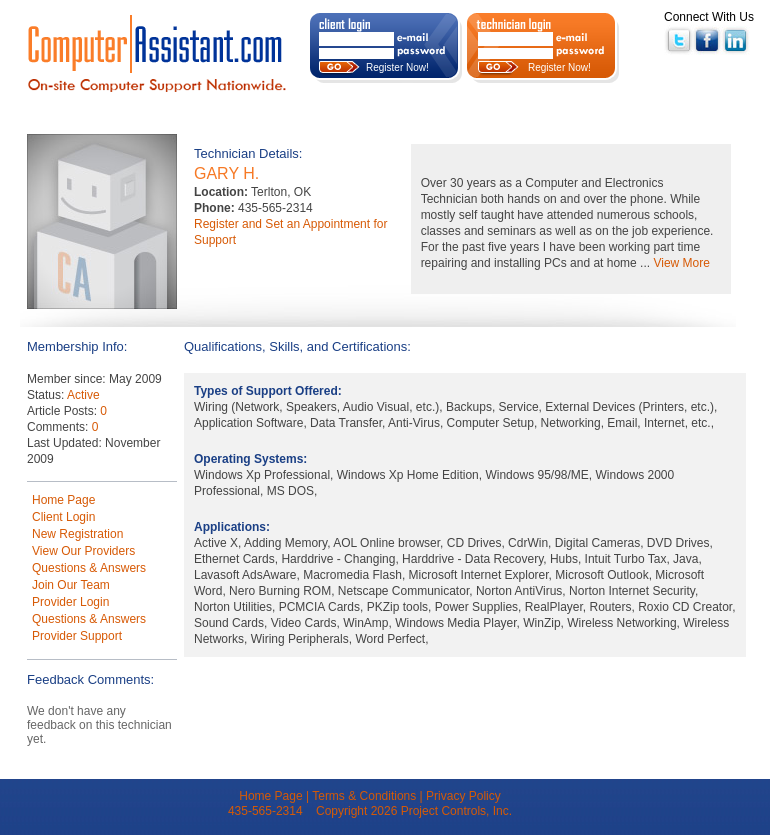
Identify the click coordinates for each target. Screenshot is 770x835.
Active (83, 395)
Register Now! (397, 67)
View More (681, 263)
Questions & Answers (89, 568)
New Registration (77, 534)
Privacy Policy (463, 796)
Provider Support (77, 636)
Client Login (63, 517)
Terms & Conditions (364, 796)
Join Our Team (71, 585)
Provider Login (70, 602)
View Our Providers (83, 551)
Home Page (63, 500)
